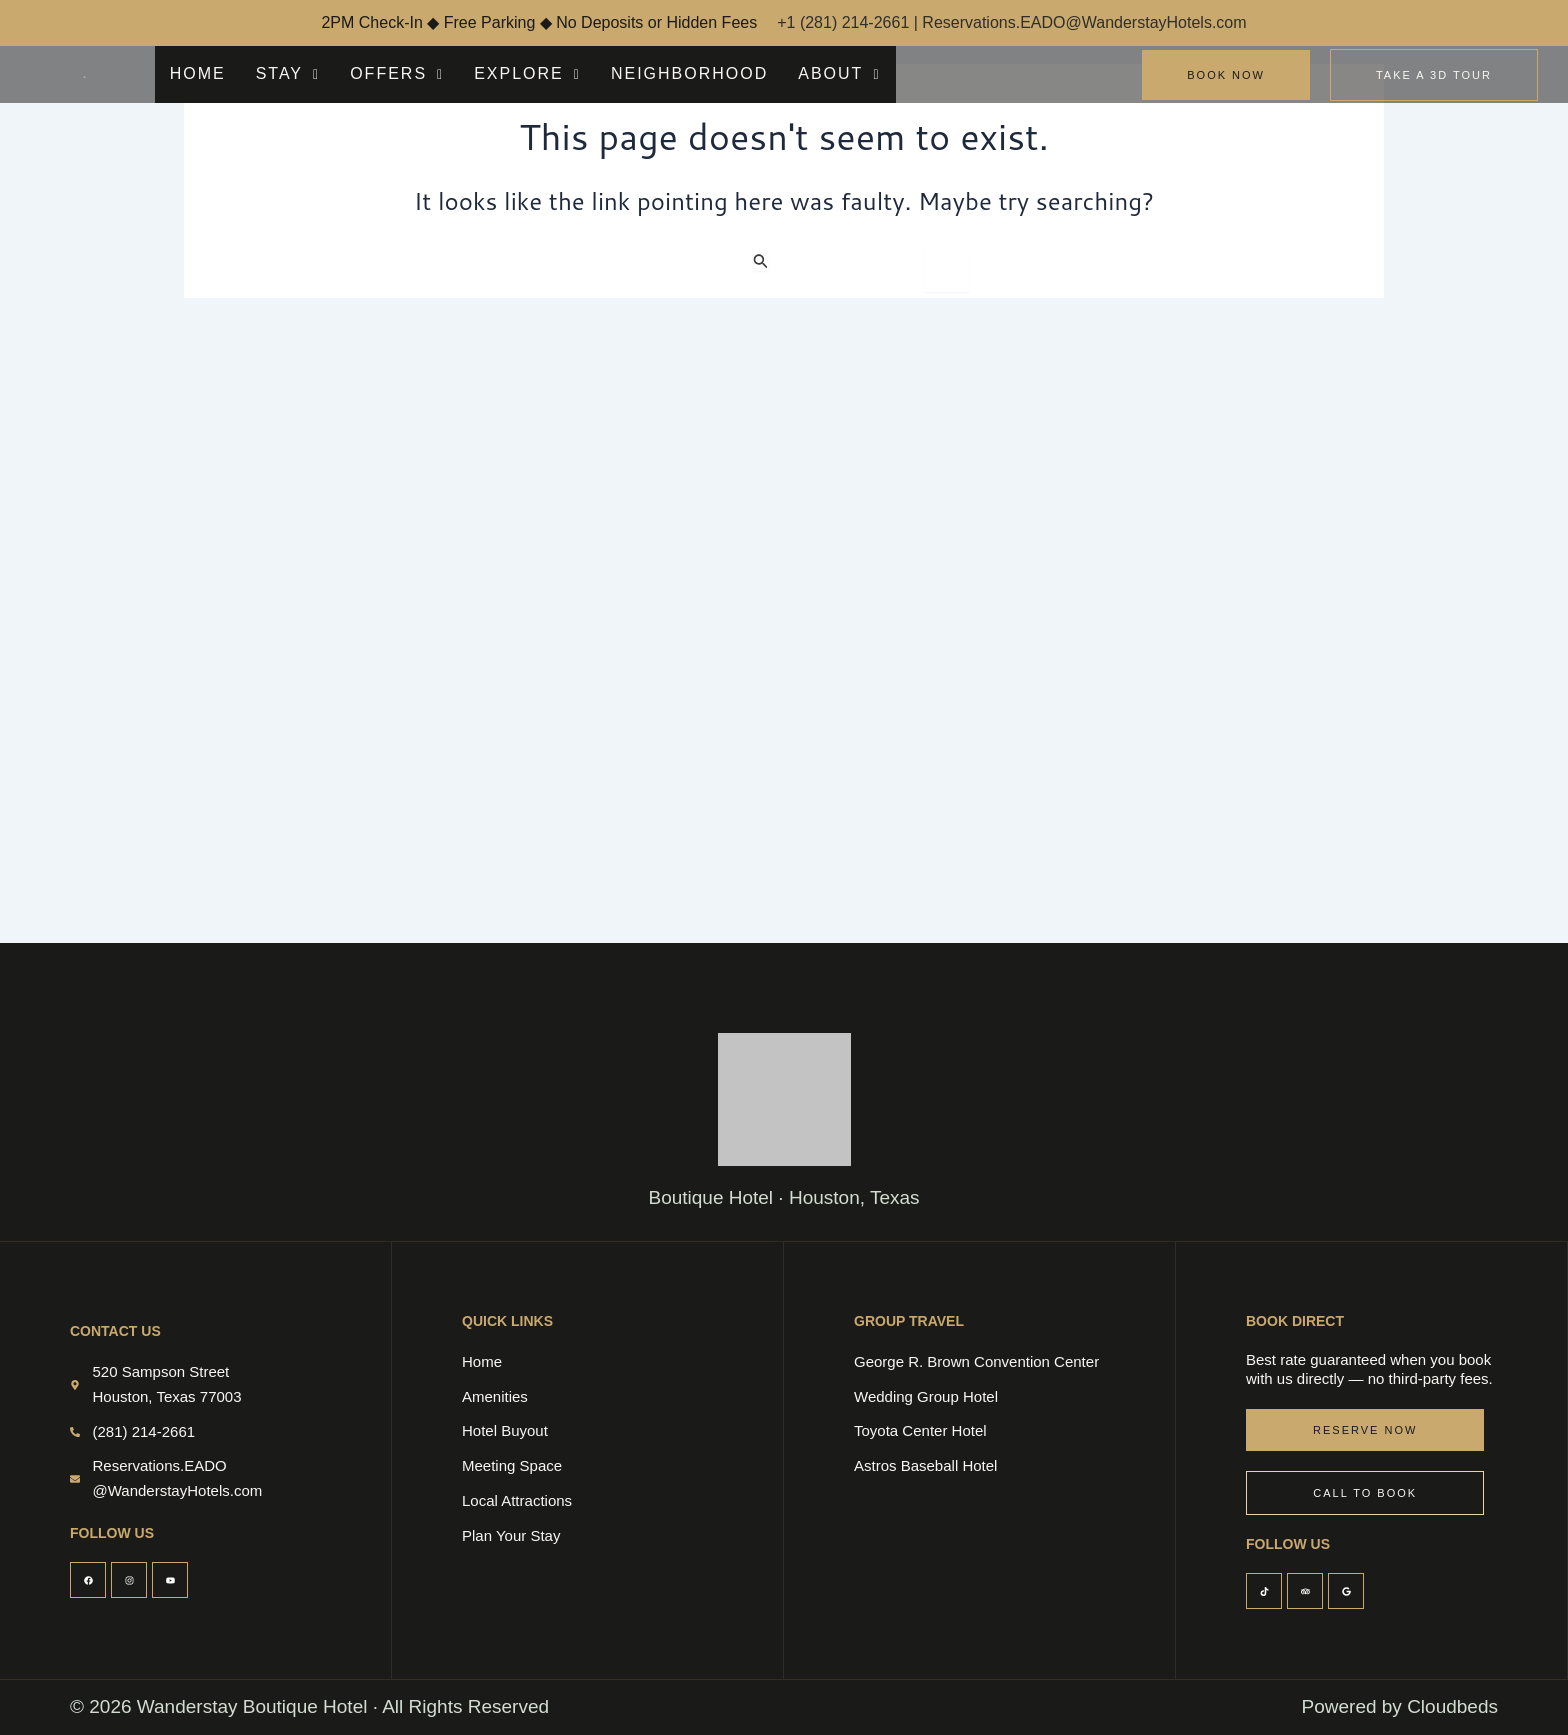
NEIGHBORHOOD (629, 73)
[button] (275, 74)
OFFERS (372, 73)
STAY (275, 73)
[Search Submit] (761, 260)
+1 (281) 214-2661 (845, 22)
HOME (194, 73)
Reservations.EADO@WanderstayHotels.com (1084, 22)
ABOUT (761, 73)
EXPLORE (487, 73)
